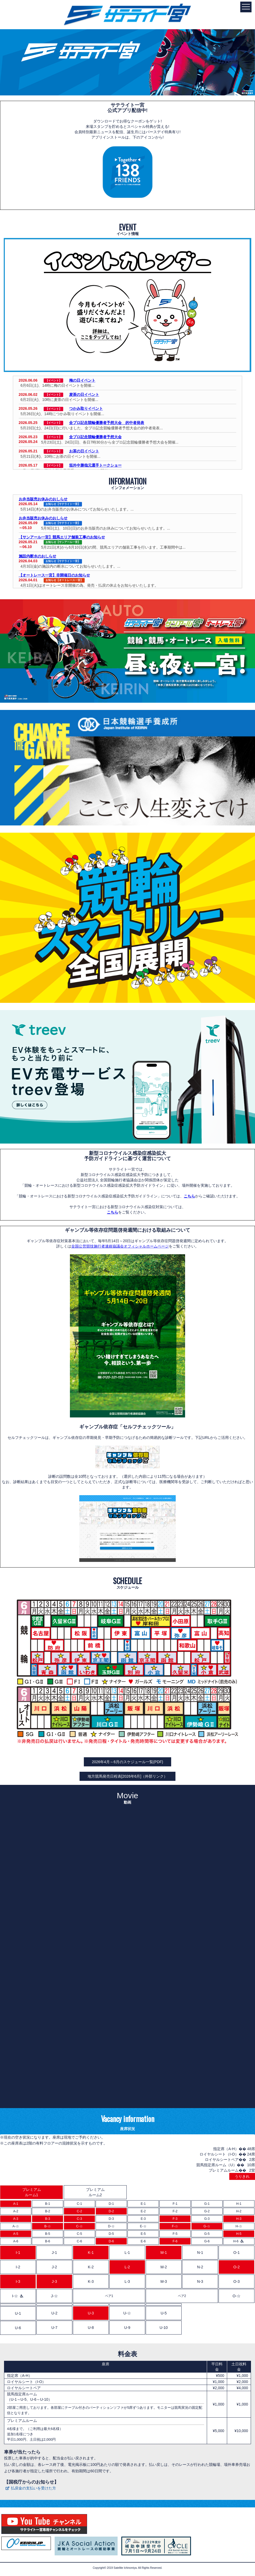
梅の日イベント (82, 380)
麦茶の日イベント (84, 394)
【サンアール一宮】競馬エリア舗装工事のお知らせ (62, 537)
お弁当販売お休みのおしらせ (43, 499)
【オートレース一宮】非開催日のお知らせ (54, 575)
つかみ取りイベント (86, 408)
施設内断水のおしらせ (37, 556)
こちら (189, 1196)
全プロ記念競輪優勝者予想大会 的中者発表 (106, 422)
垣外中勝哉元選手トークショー (95, 465)
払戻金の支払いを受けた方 (33, 2488)
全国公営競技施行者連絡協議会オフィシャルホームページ (120, 1246)
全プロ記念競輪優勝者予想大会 (95, 437)
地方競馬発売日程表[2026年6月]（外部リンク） (128, 1776)
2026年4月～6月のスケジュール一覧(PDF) (127, 1762)
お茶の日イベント (84, 451)
